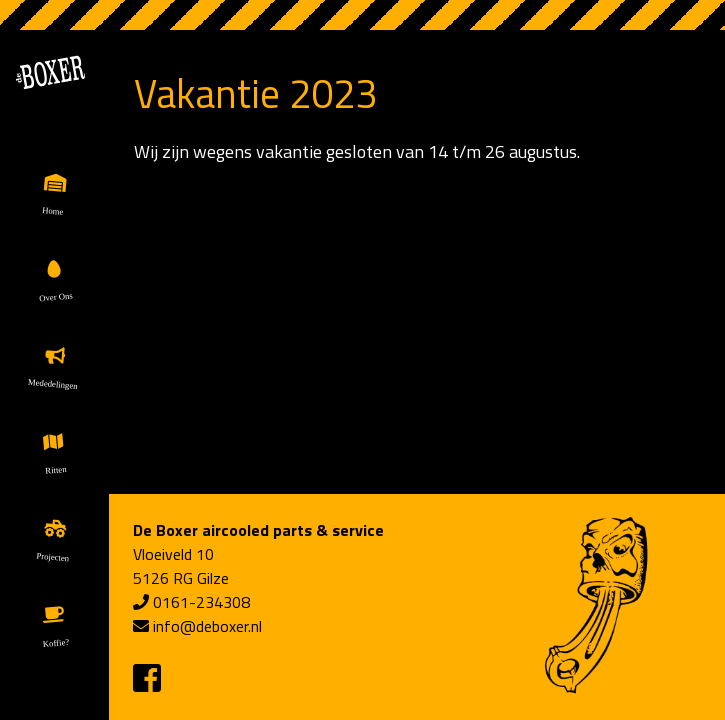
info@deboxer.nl (207, 626)
